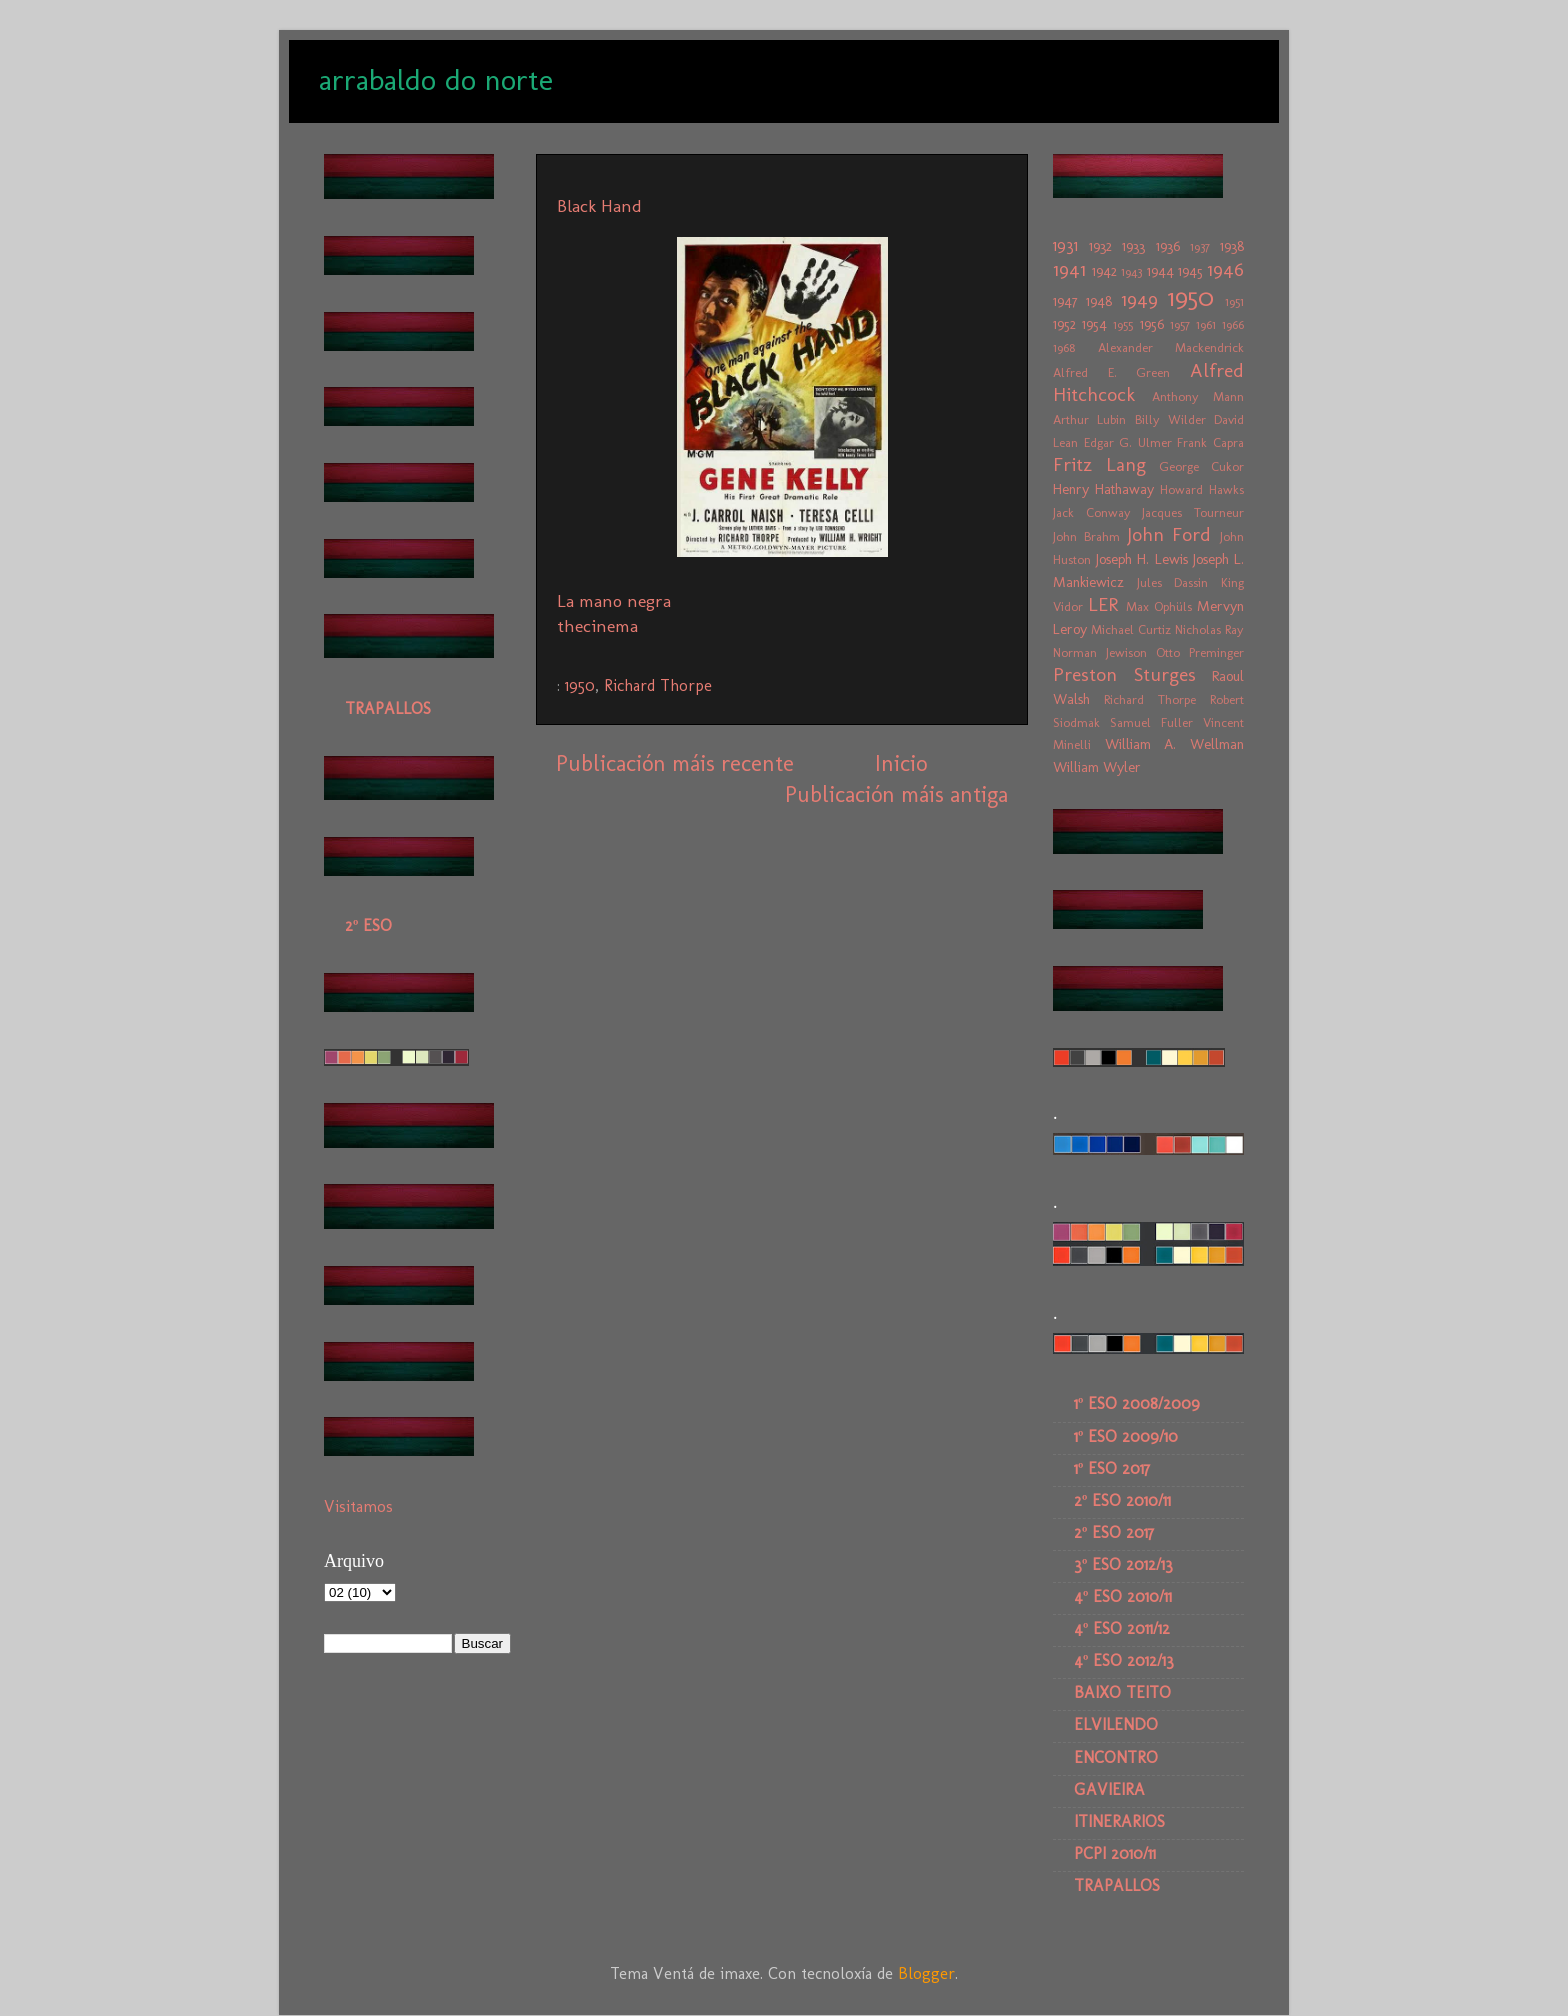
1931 (1065, 245)
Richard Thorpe (658, 685)
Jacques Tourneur (1193, 512)
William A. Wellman (1174, 744)
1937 (1200, 246)
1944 (1160, 271)
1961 (1206, 324)
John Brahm (1086, 536)
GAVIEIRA (1109, 1789)
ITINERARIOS (1119, 1821)
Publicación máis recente (675, 763)
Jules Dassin (1173, 582)
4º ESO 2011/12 (1122, 1628)
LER (1103, 604)
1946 (1225, 269)
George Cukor (1201, 466)
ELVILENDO (1116, 1724)
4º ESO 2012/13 (1124, 1660)
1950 (580, 685)
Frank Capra (1210, 442)
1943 (1131, 271)
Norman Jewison (1100, 652)
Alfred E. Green (1111, 372)
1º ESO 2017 (1112, 1468)
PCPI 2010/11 (1115, 1853)
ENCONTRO (1116, 1757)
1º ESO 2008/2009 (1137, 1403)
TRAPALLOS (388, 708)
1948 (1099, 301)
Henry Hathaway (1103, 489)
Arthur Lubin (1089, 419)
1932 (1100, 246)
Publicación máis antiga (896, 794)
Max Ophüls (1159, 606)
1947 (1065, 301)
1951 (1234, 301)
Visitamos (358, 1506)
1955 (1123, 324)
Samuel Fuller (1151, 722)
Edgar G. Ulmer (1128, 442)
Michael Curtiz (1131, 629)
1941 (1069, 269)
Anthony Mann (1198, 396)
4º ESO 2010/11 (1123, 1596)
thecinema (597, 626)
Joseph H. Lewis (1141, 559)
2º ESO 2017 (1114, 1532)
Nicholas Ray (1209, 629)
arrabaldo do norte (436, 80)
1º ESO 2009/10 (1126, 1436)
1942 (1104, 271)
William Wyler (1097, 767)
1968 (1064, 347)
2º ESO (368, 925)
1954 (1094, 324)
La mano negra (614, 601)
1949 (1139, 299)
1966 (1233, 324)
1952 (1064, 324)
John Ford (1169, 534)
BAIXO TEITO (1122, 1692)
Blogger (926, 1973)
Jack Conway (1092, 512)
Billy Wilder (1170, 419)
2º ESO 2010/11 (1122, 1500)
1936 (1168, 246)
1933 (1133, 246)
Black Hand (599, 206)
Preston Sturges (1124, 674)
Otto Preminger (1200, 652)
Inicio (901, 763)
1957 (1180, 324)
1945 (1190, 271)
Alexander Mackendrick (1171, 347)
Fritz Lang (1099, 464)
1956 (1152, 324)
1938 (1232, 246)
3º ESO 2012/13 (1123, 1564)
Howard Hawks (1202, 489)
